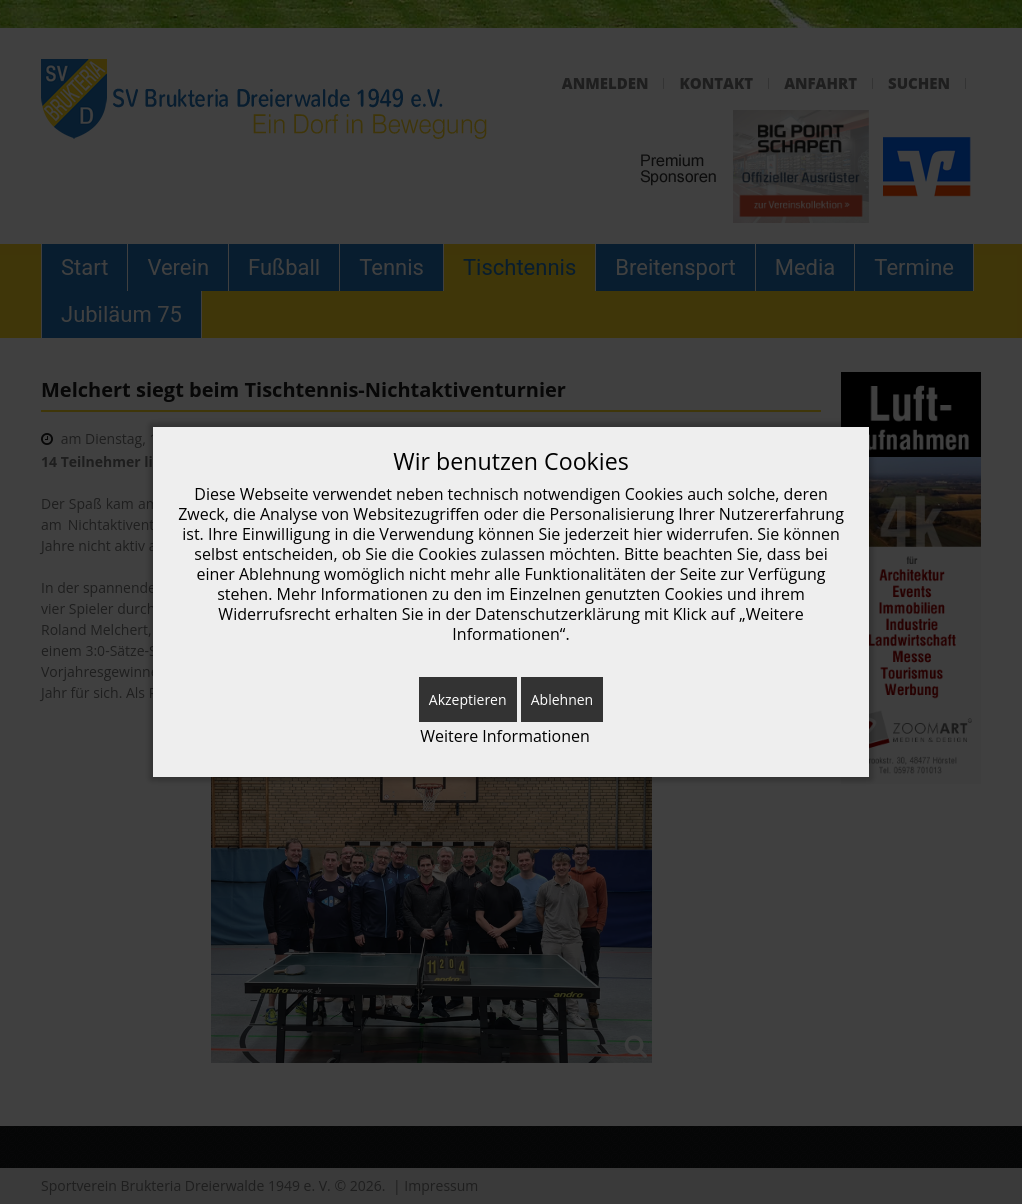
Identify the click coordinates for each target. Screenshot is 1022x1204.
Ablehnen (562, 699)
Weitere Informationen (505, 736)
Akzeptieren (468, 699)
